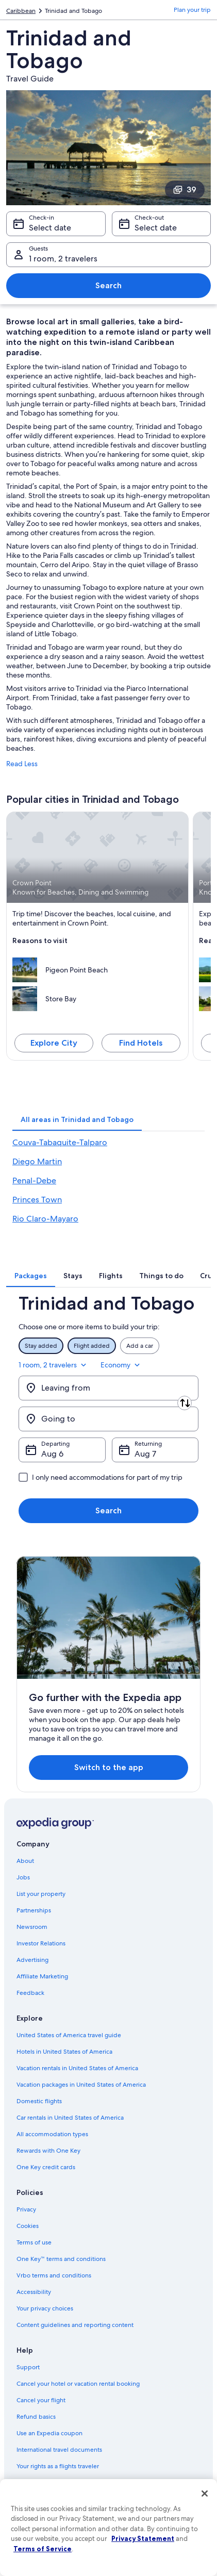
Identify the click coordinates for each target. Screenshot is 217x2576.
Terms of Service (42, 2549)
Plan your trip (192, 10)
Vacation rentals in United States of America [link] (77, 2068)
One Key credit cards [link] (45, 2167)
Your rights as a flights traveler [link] (57, 2466)
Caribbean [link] (21, 11)
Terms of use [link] (34, 2242)
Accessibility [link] (33, 2292)
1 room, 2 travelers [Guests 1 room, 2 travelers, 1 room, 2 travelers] (63, 258)
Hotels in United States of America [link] (64, 2051)
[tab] (77, 1119)
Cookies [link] (27, 2226)
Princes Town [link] (37, 1199)
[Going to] (108, 1419)
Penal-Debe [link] (34, 1180)
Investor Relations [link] (40, 1943)
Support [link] (28, 2367)
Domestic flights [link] (39, 2101)
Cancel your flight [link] (40, 2400)
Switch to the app (108, 1767)
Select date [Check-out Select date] (156, 227)
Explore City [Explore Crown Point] (53, 1043)
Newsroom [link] (31, 1927)
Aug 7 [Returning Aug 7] (145, 1453)
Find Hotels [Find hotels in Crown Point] (140, 1043)
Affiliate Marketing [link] (42, 1976)
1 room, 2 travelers (53, 1364)
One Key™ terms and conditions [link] (61, 2259)
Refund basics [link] (36, 2417)
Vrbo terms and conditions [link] (53, 2275)
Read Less (22, 763)
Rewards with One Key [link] (48, 2150)
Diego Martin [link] (37, 1161)
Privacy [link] (26, 2209)
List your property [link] (40, 1894)
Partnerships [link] (33, 1910)
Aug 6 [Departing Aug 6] (52, 1453)
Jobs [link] (23, 1877)
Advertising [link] (32, 1960)
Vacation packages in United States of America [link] (81, 2084)
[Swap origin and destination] (184, 1403)
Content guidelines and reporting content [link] (74, 2325)
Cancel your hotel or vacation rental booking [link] (78, 2384)
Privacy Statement (142, 2538)
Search (108, 285)
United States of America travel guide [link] (68, 2035)
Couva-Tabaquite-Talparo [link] (59, 1142)
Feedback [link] (30, 1993)
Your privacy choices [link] (44, 2308)
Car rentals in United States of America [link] (70, 2117)
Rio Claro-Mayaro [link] (45, 1218)
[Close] (204, 2493)
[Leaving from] (108, 1388)
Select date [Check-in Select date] (50, 227)
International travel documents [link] (59, 2450)
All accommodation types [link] (52, 2134)
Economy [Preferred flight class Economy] (121, 1364)
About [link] (25, 1861)
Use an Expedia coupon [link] (49, 2433)
